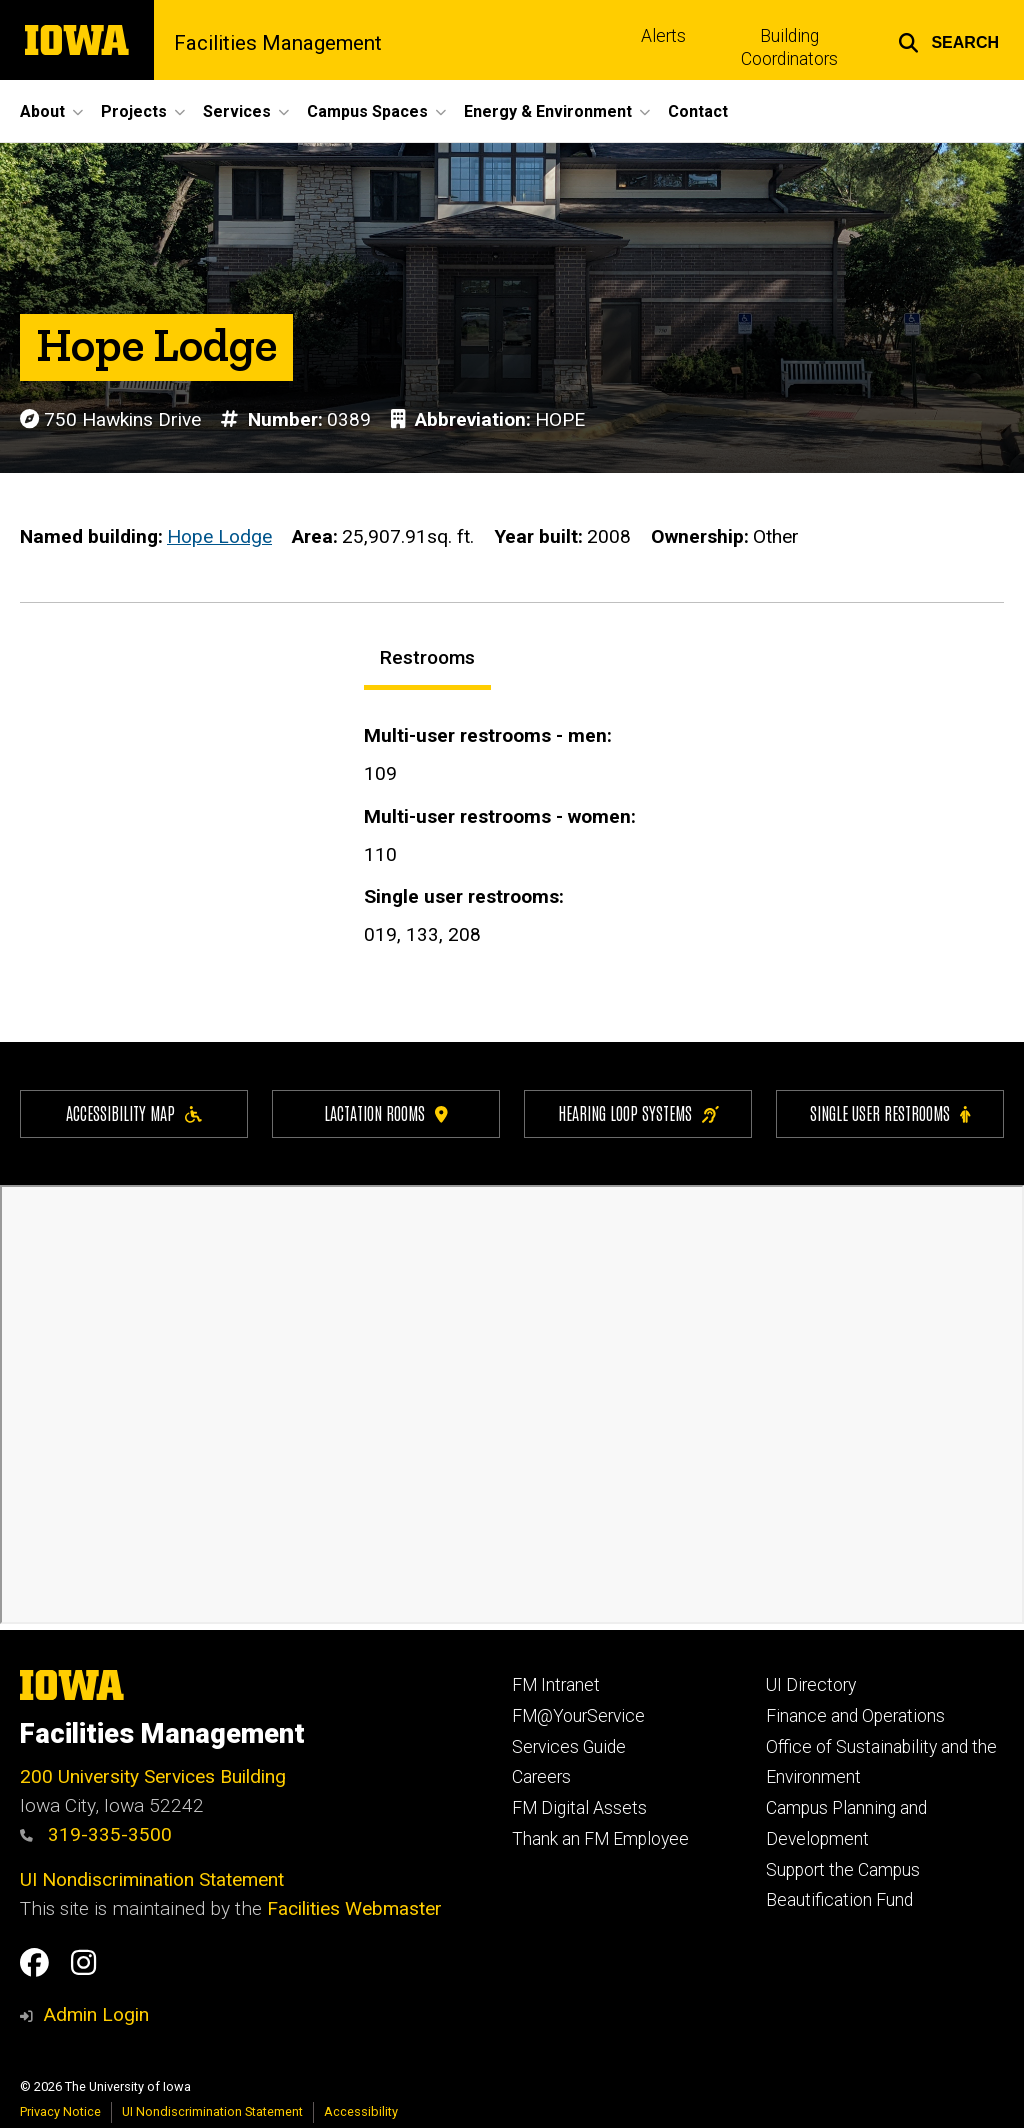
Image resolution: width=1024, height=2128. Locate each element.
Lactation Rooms (386, 1112)
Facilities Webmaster (354, 1908)
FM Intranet (556, 1685)
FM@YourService (578, 1716)
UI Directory (811, 1685)
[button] (948, 40)
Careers (541, 1777)
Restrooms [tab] (427, 657)
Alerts (663, 36)
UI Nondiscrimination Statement (152, 1879)
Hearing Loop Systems (638, 1112)
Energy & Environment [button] (548, 111)
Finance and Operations (855, 1716)
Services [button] (237, 111)
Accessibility (361, 2111)
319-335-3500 (96, 1834)
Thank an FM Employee (600, 1839)
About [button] (42, 111)
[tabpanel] (684, 841)
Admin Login (96, 2014)
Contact (698, 111)
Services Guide (569, 1747)
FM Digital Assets (579, 1808)
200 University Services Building (153, 1776)
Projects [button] (134, 111)
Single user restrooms (890, 1112)
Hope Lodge (219, 537)
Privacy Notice (60, 2111)
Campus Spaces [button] (367, 111)
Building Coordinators (789, 47)
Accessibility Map (134, 1112)
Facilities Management (278, 43)
